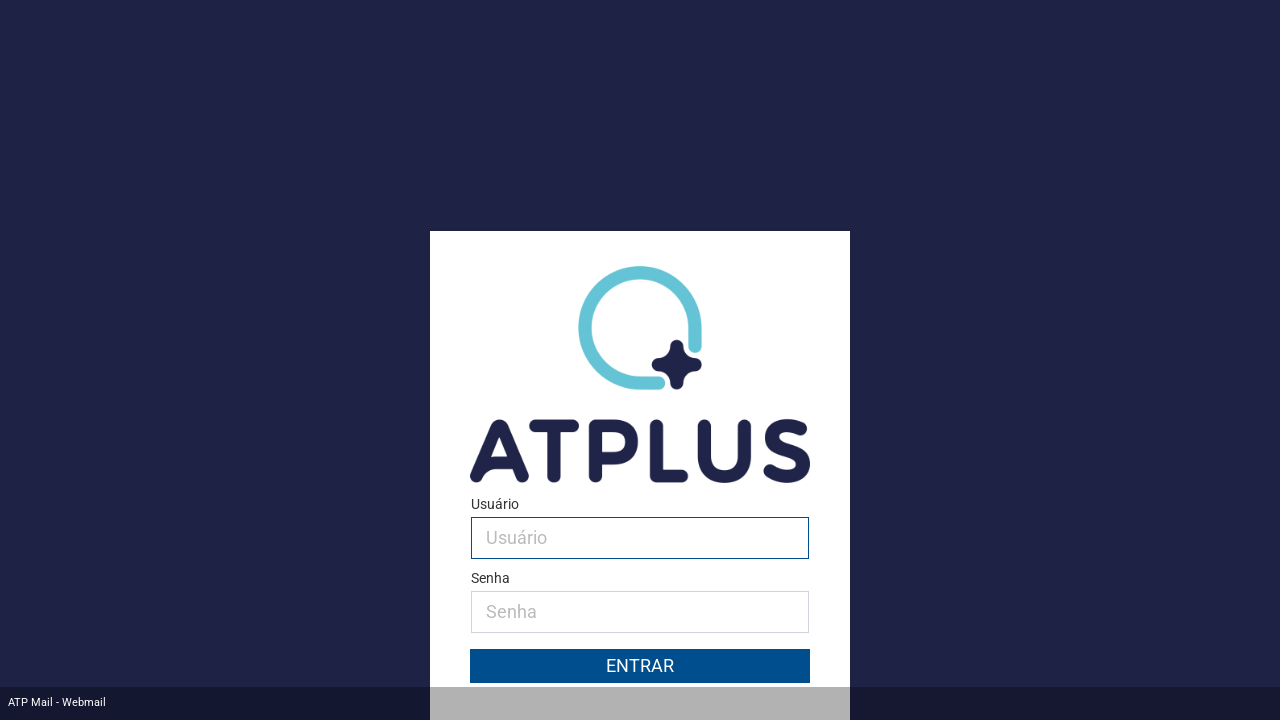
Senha (490, 578)
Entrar (640, 666)
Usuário (495, 504)
